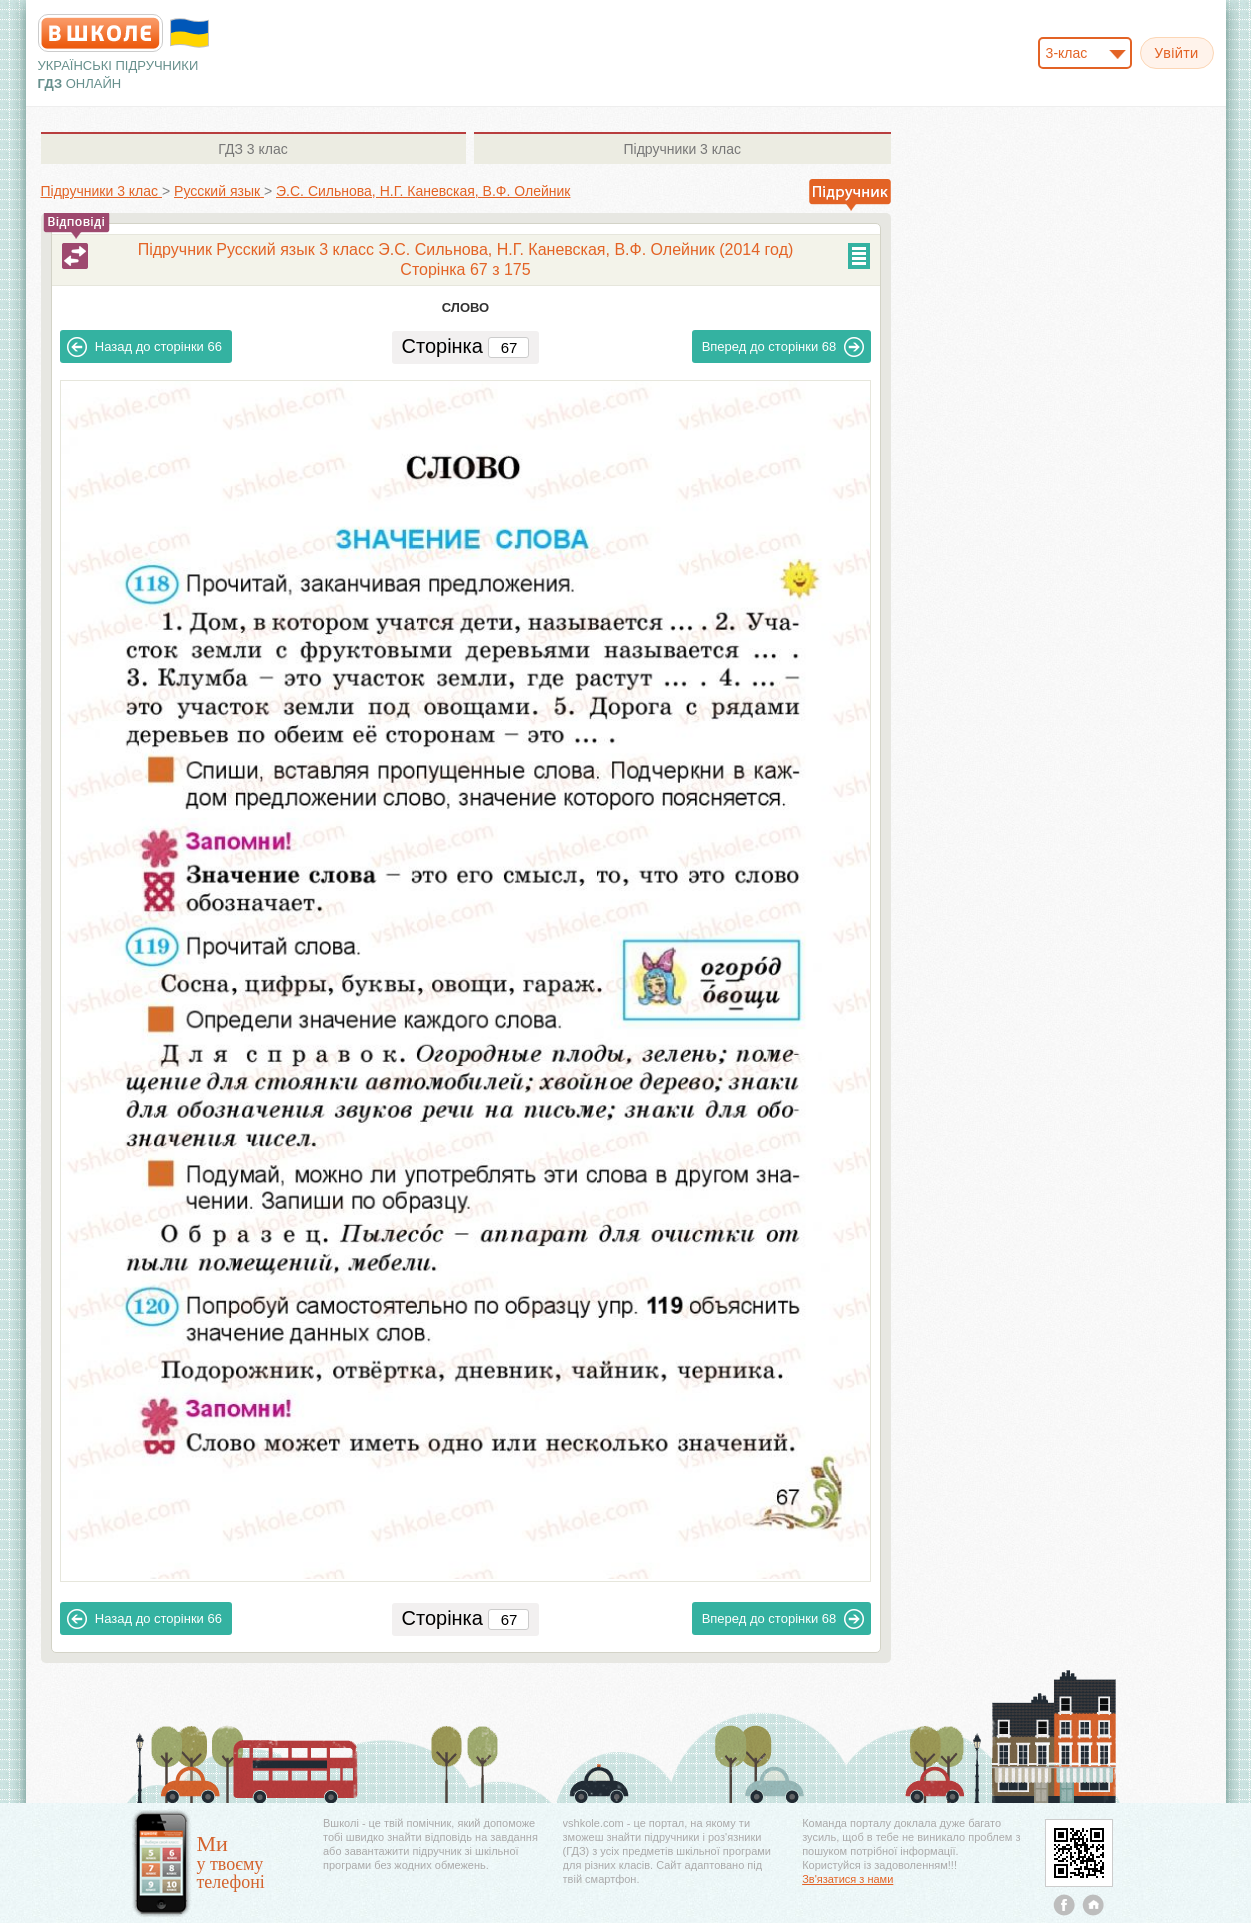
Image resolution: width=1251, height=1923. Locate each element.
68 (783, 347)
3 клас (252, 149)
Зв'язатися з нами (847, 1879)
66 (144, 347)
